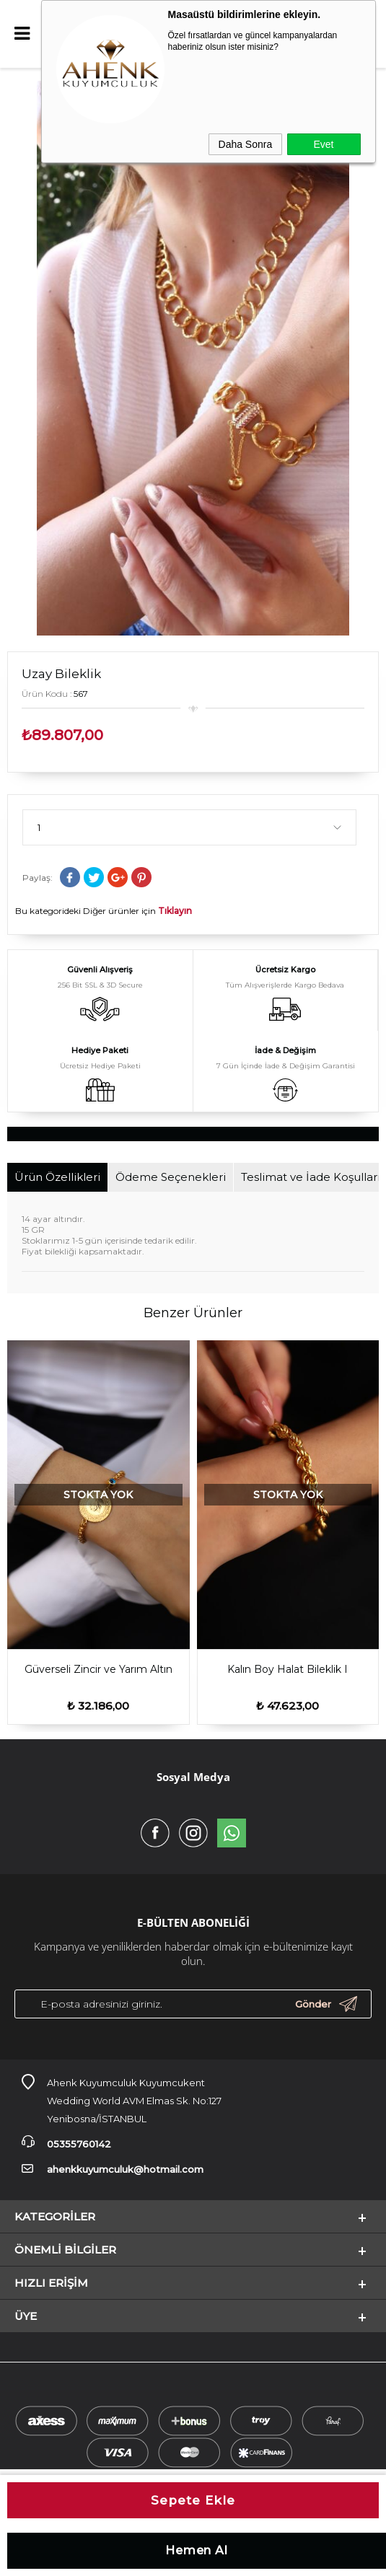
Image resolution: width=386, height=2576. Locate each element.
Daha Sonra (246, 144)
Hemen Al (197, 2550)
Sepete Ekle (193, 2500)
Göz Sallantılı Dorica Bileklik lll (287, 1669)
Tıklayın (175, 910)
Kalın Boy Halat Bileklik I (98, 1669)
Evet (323, 144)
